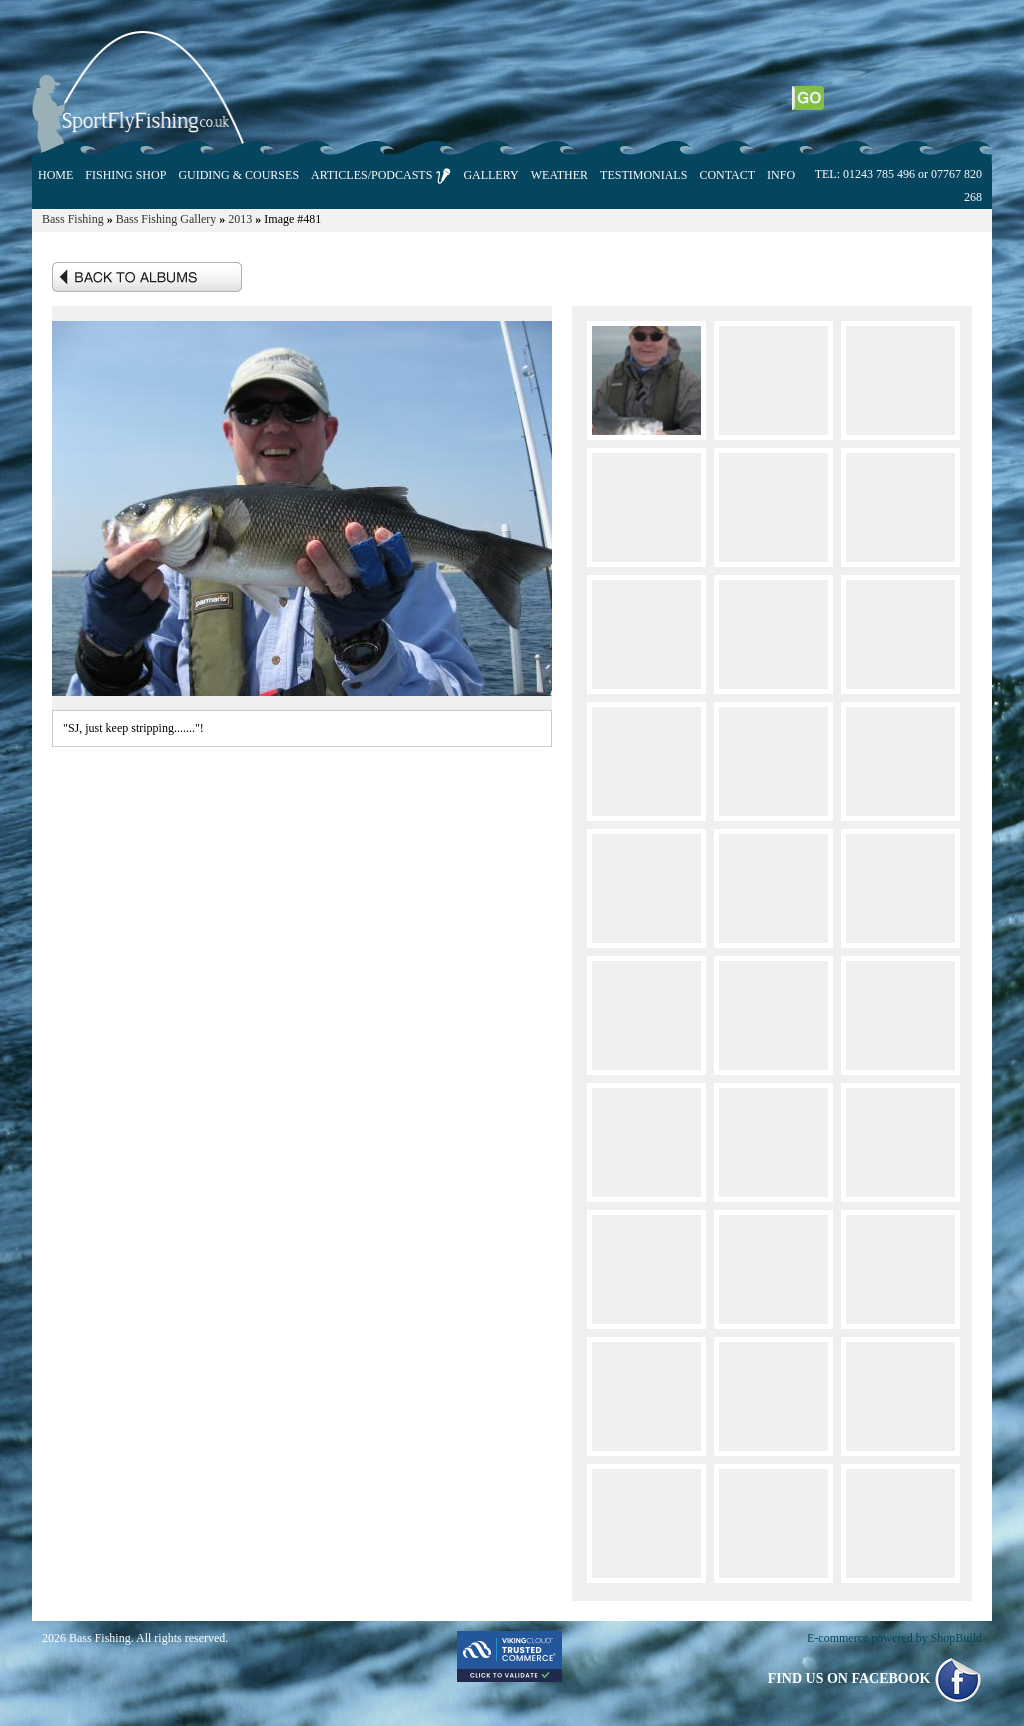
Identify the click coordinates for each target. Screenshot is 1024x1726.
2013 (240, 219)
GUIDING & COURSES (238, 175)
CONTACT (727, 175)
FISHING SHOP (125, 175)
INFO (781, 175)
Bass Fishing (73, 219)
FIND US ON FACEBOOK (875, 1678)
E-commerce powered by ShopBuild (894, 1638)
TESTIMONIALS (643, 175)
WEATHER (559, 175)
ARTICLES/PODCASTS (381, 176)
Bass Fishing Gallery (166, 219)
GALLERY (490, 175)
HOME (55, 175)
